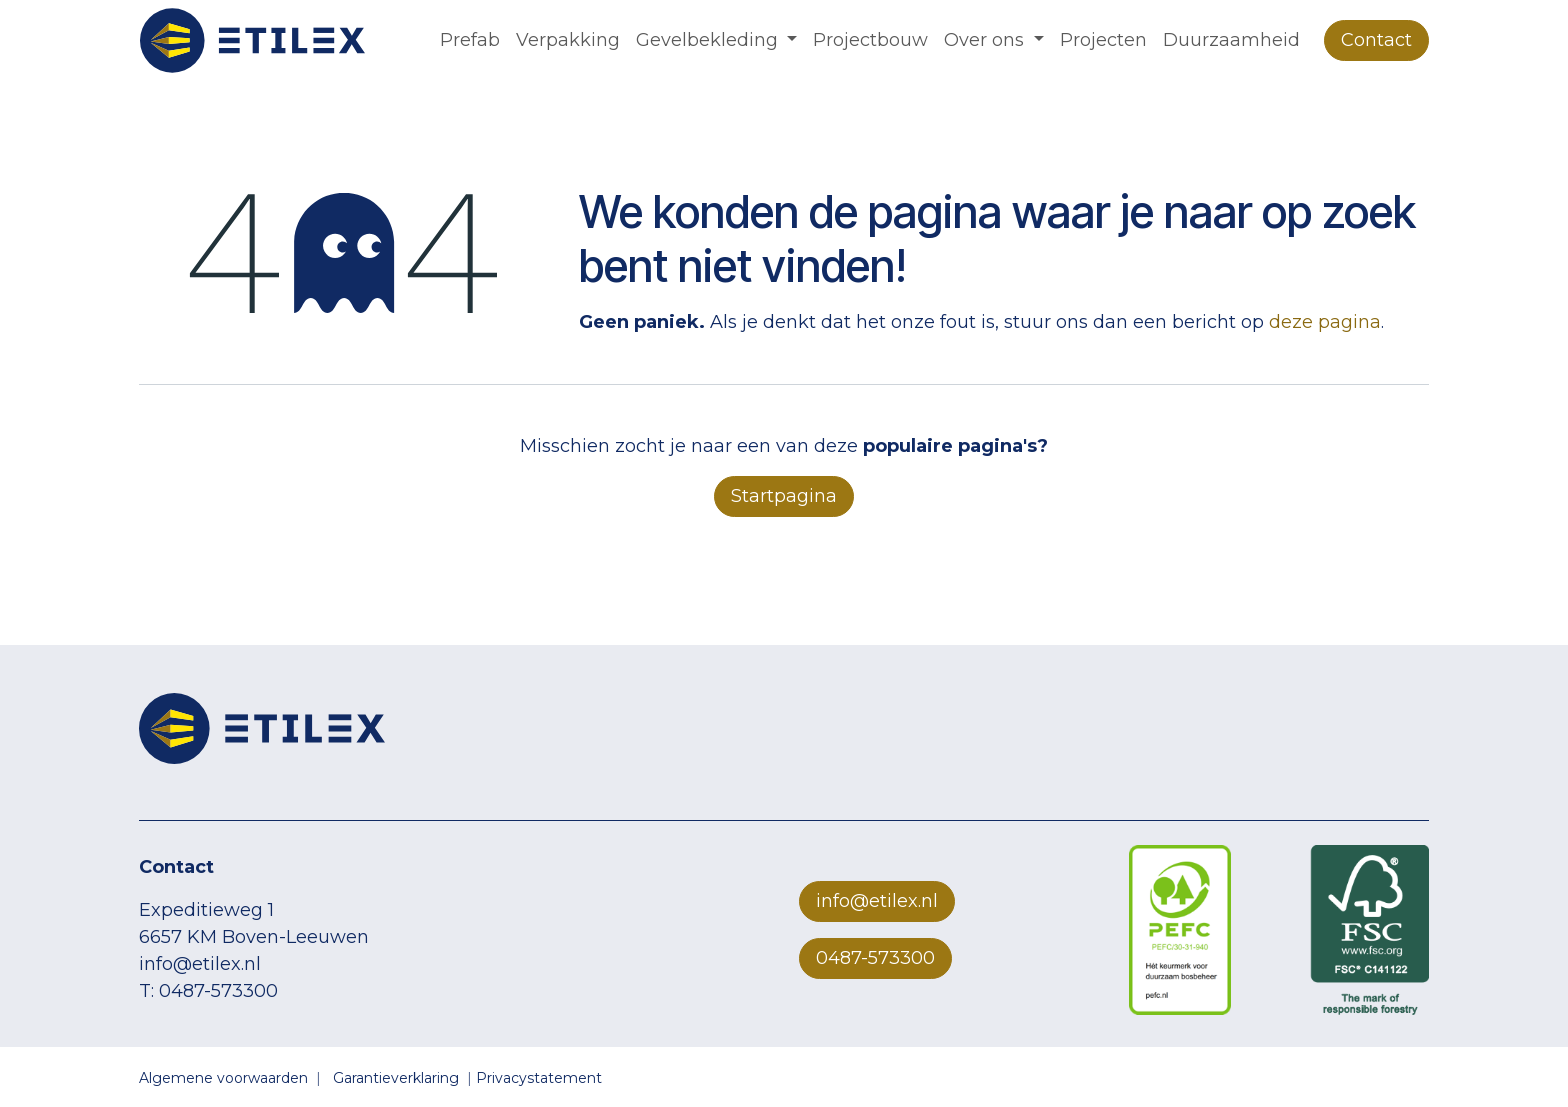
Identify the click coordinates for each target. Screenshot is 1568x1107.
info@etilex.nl (877, 901)
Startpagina (784, 496)
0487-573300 (875, 958)
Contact (1376, 40)
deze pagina (1325, 322)
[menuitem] (470, 40)
